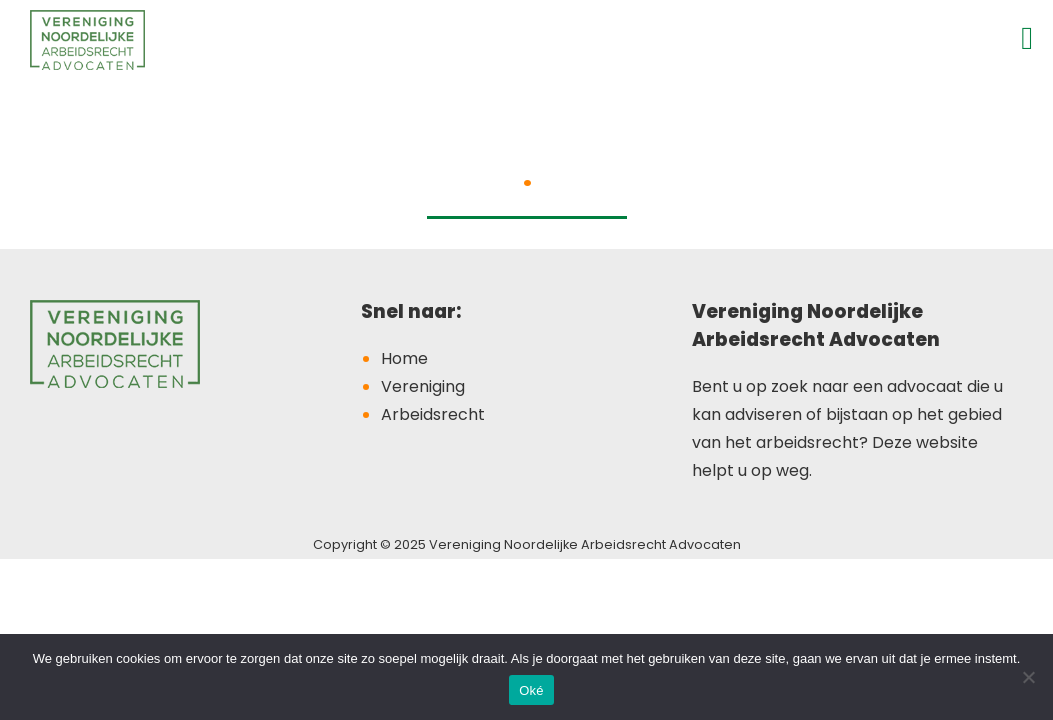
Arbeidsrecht (433, 414)
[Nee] (1028, 677)
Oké (531, 690)
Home (404, 358)
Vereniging (423, 386)
